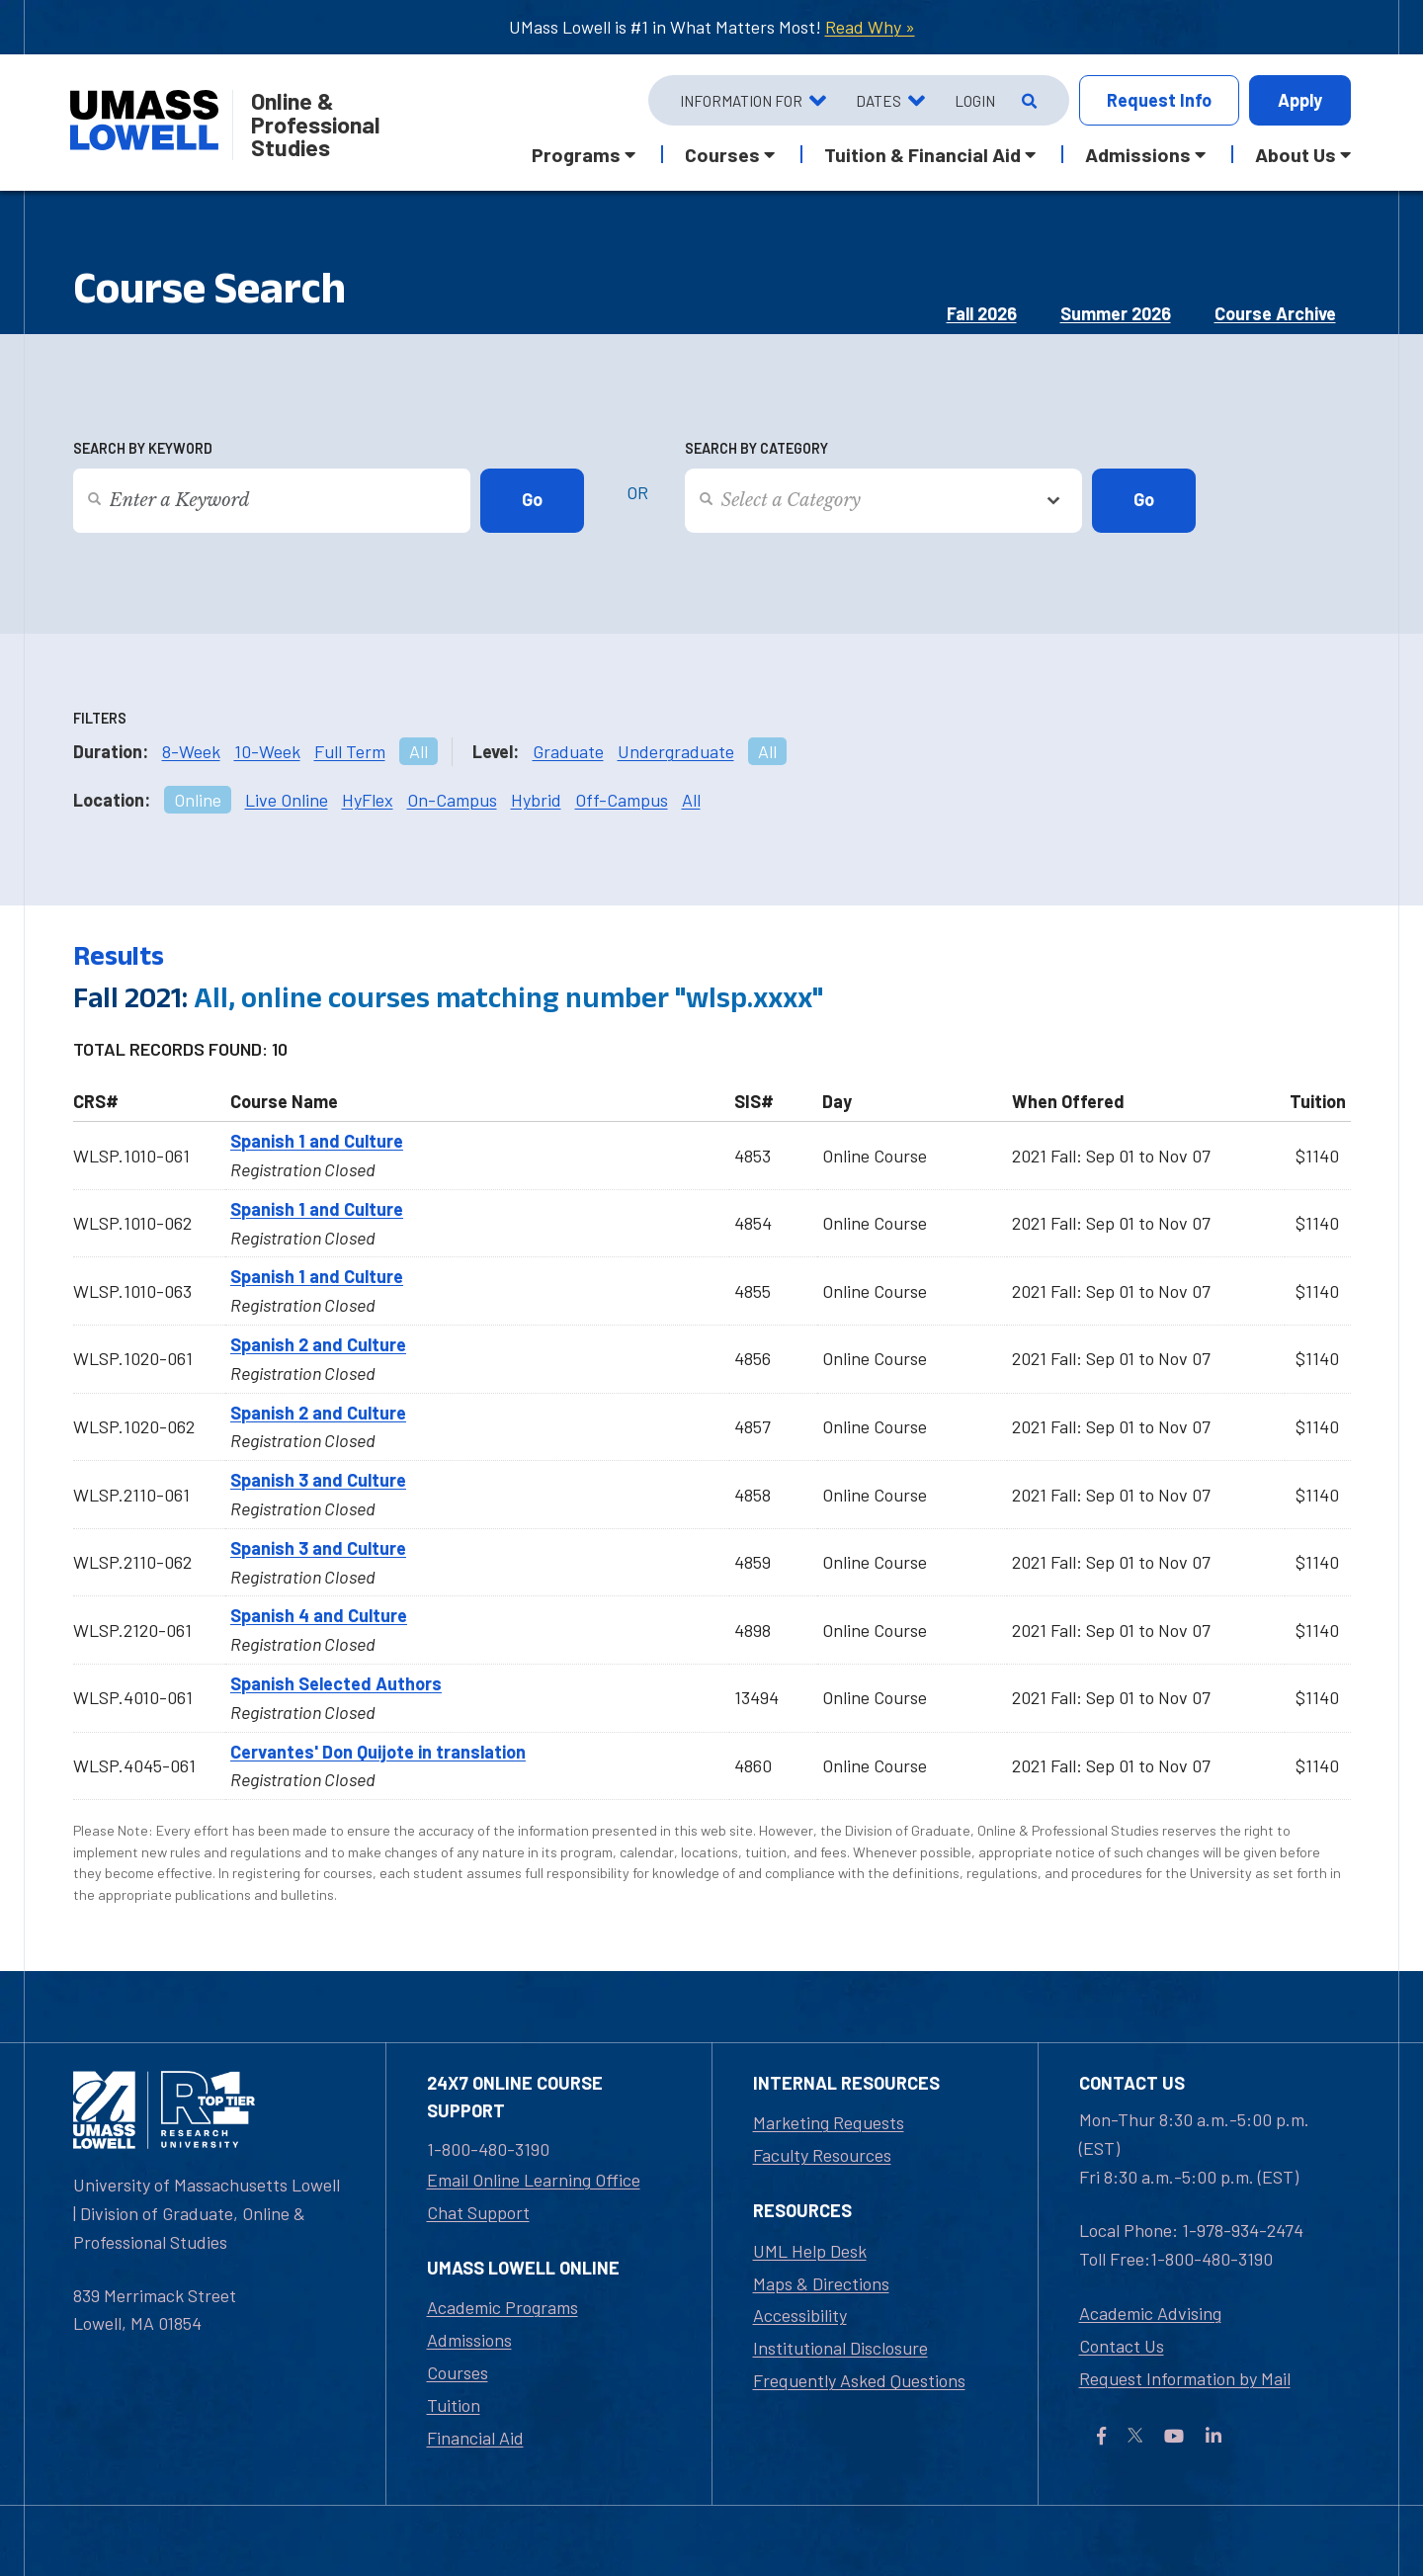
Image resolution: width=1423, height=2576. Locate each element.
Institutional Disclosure (840, 2348)
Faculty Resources (822, 2155)
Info (1159, 100)
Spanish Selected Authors (336, 1683)
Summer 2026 (1115, 313)
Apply (1300, 100)
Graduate (568, 751)
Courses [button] (722, 154)
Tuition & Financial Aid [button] (922, 154)
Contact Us (1121, 2346)
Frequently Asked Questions (859, 2380)
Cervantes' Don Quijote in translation (378, 1751)
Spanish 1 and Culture (316, 1141)
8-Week (191, 751)
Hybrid (536, 800)
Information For (741, 101)
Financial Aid (475, 2437)
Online (197, 800)
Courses (457, 2372)
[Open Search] (1027, 101)
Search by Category (756, 448)
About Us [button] (1295, 154)
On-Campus (452, 800)
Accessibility (800, 2315)
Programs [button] (576, 154)
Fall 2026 (982, 313)
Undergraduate (676, 751)
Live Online (286, 800)
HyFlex (367, 800)
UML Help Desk (810, 2251)
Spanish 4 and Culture (318, 1615)
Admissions (469, 2340)
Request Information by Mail (1185, 2378)
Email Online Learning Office (533, 2179)
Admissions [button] (1138, 154)
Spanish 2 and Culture (318, 1344)
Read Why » (870, 27)
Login (975, 101)
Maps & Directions (821, 2283)
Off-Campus (621, 800)
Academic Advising (1150, 2313)
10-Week (267, 751)
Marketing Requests (828, 2122)
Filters (99, 718)
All (418, 751)
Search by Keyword (142, 448)
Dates (878, 101)
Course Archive (1275, 313)
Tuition (453, 2405)
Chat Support (478, 2212)
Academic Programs (502, 2307)
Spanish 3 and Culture (318, 1480)
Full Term (349, 751)
